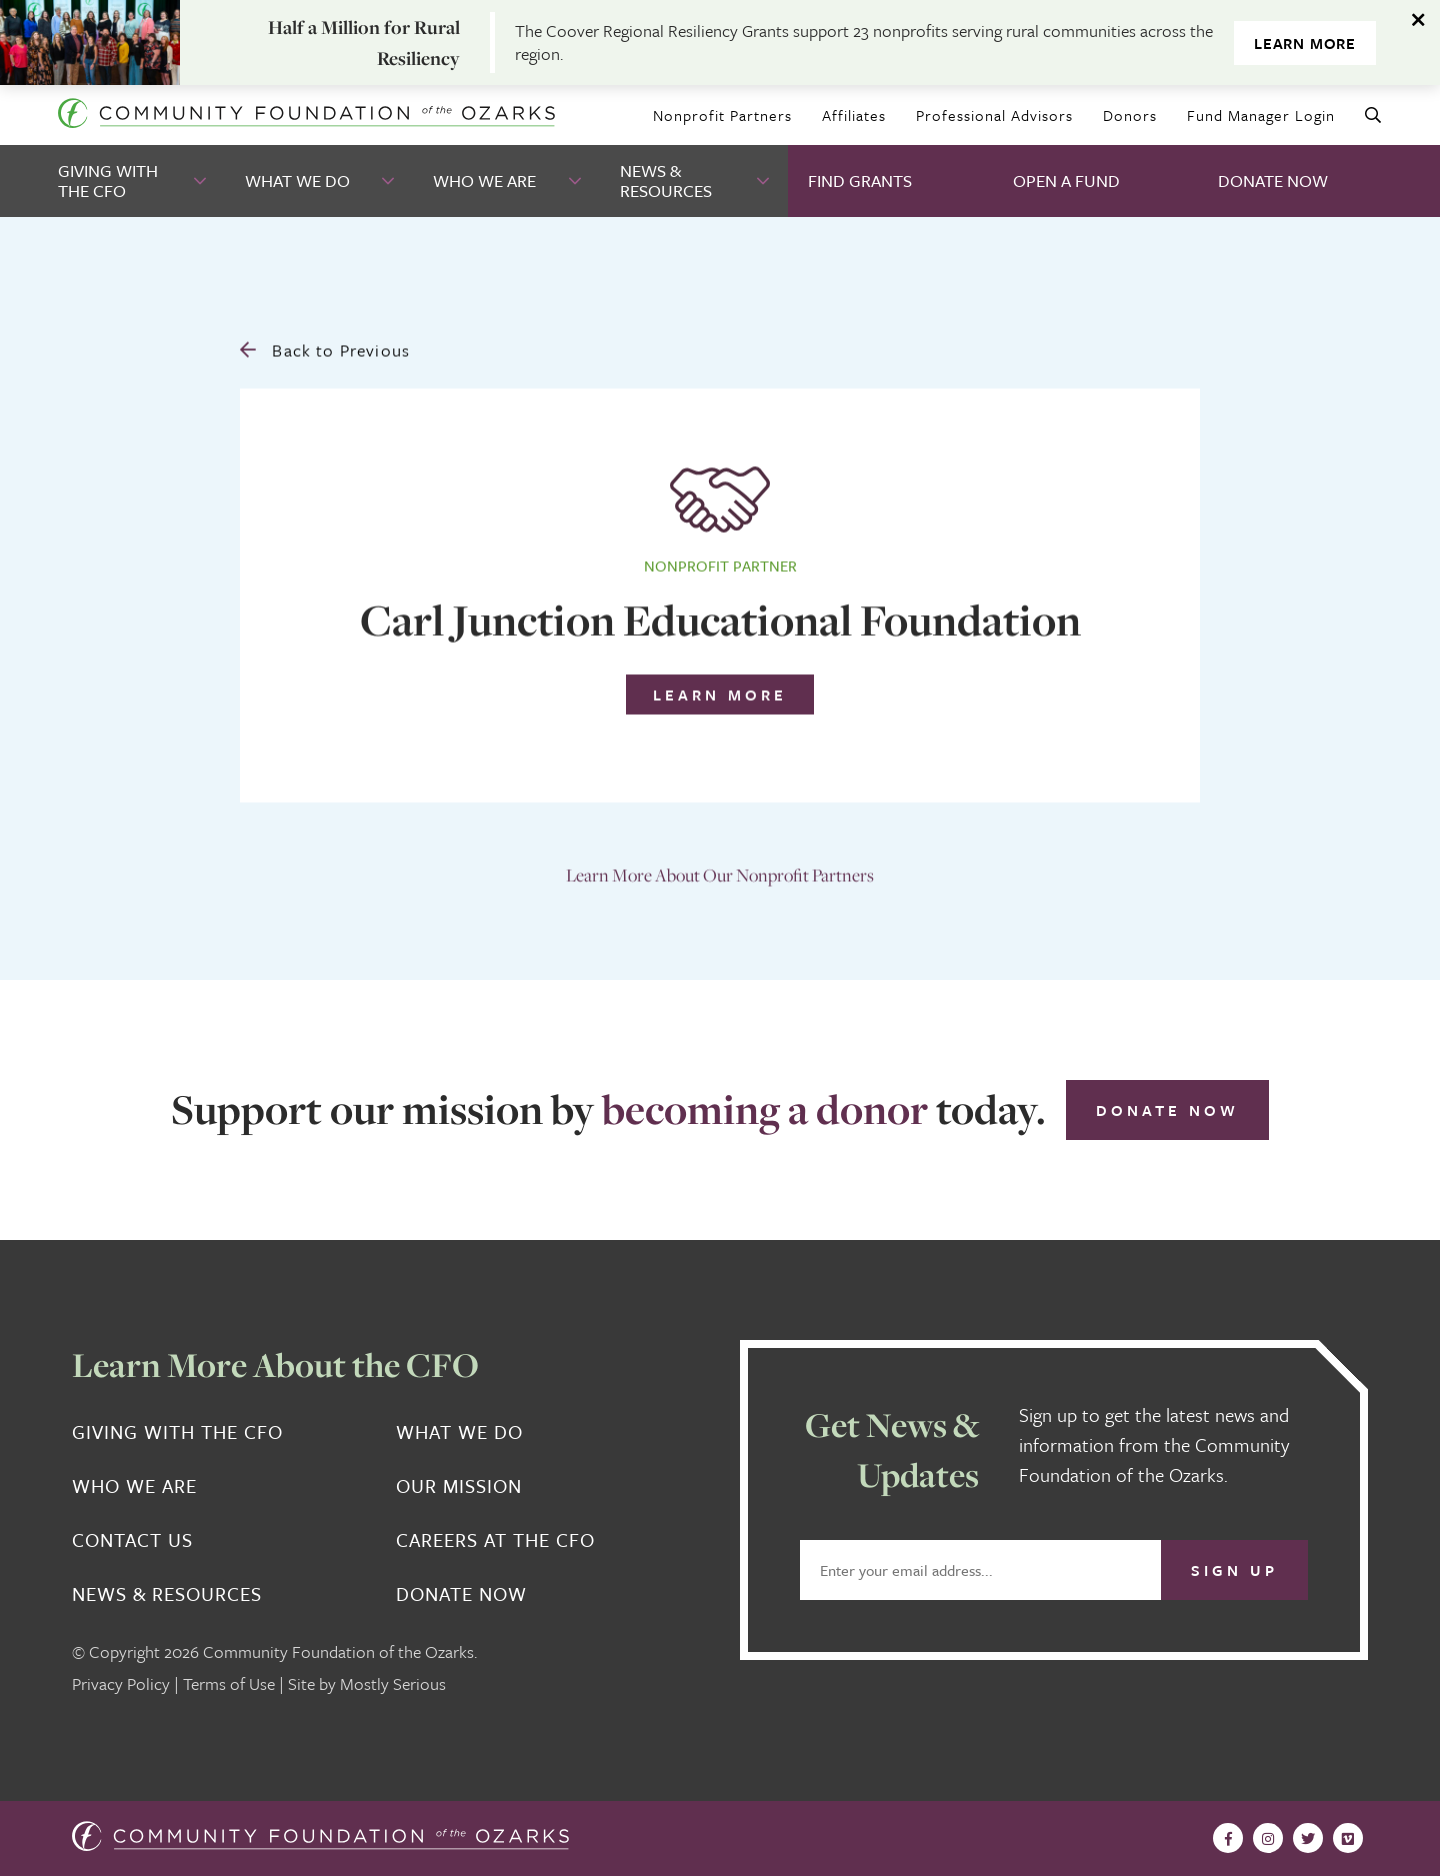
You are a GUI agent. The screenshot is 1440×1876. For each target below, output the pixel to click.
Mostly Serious (393, 1683)
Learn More (1305, 43)
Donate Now (1273, 180)
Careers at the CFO (495, 1540)
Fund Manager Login (1261, 115)
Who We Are (484, 180)
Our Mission (459, 1486)
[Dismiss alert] (1420, 20)
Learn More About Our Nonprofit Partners (720, 870)
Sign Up (1234, 1570)
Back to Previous (325, 345)
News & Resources (666, 180)
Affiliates (854, 115)
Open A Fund (1066, 180)
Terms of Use (229, 1683)
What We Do (297, 180)
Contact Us (132, 1540)
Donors (1130, 115)
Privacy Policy (121, 1683)
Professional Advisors (994, 115)
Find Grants (860, 180)
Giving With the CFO (108, 180)
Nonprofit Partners (722, 115)
